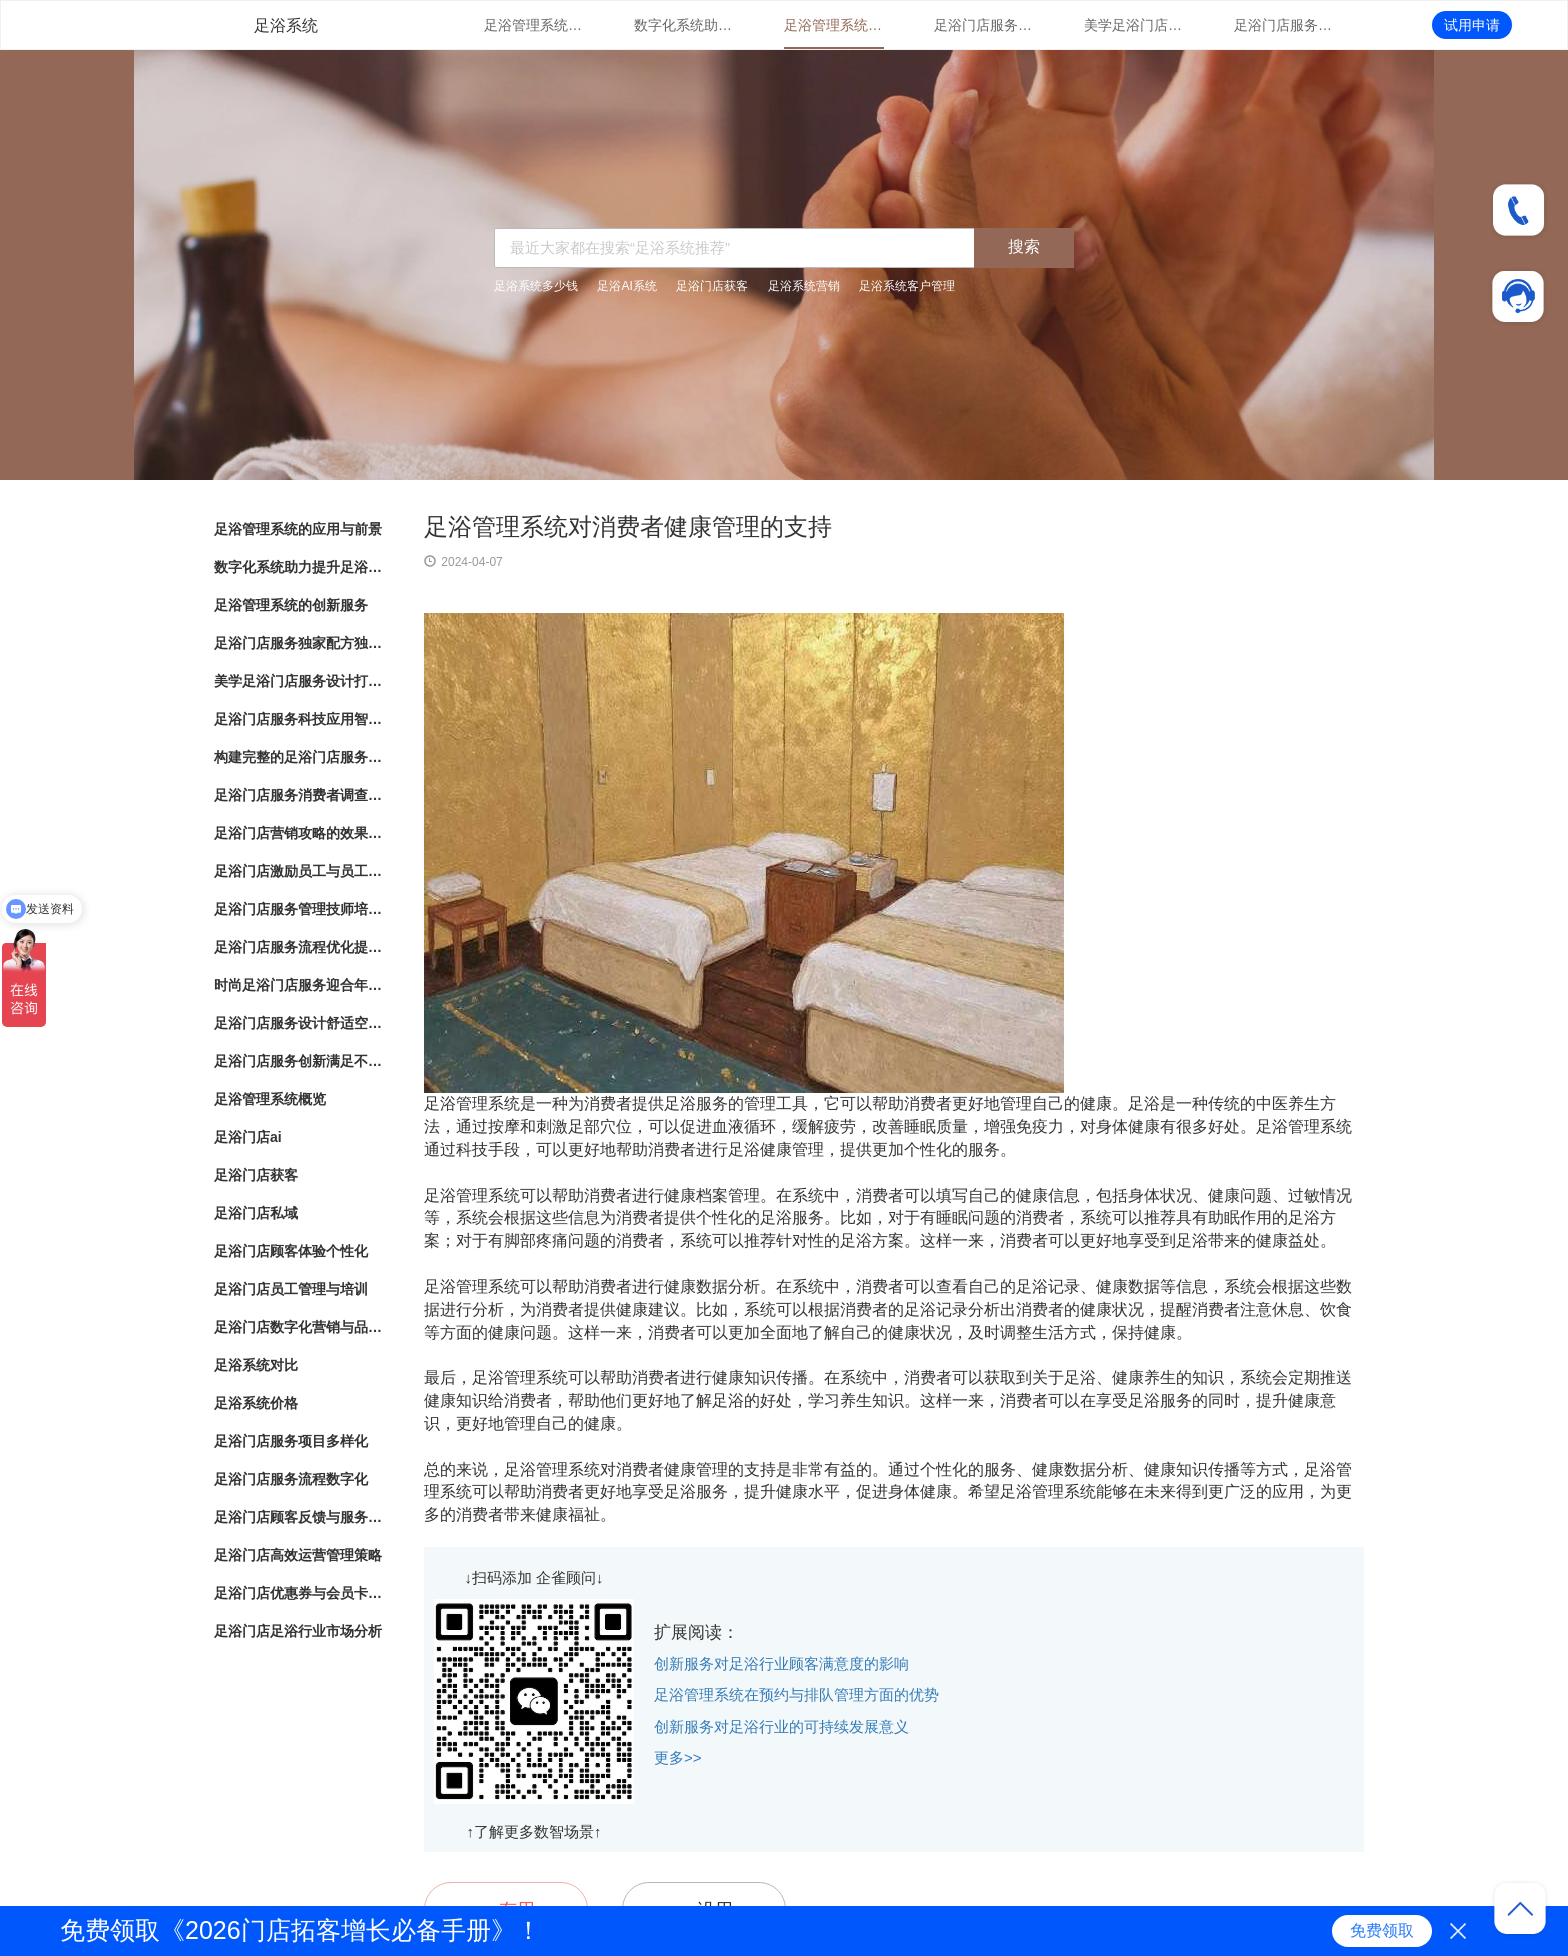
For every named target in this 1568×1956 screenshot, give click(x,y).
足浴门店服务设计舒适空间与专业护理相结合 (299, 1023)
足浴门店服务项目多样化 (291, 1441)
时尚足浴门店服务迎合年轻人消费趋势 (299, 985)
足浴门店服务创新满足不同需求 (299, 1061)
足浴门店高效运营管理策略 (298, 1555)
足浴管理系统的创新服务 (834, 25)
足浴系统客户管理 (907, 286)
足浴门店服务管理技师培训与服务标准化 (299, 909)
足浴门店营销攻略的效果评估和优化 (299, 833)
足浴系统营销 (804, 286)
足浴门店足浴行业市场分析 (298, 1631)
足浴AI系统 (626, 286)
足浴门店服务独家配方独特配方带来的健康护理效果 (984, 25)
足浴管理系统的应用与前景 (534, 25)
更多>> (678, 1757)
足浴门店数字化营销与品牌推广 (299, 1327)
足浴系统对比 (256, 1365)
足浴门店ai (248, 1137)
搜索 (1024, 246)
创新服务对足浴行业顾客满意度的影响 (781, 1663)
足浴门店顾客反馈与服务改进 (299, 1517)
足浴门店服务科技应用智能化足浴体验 (1284, 25)
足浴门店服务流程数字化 (291, 1479)
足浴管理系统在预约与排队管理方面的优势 (796, 1694)
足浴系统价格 (256, 1403)
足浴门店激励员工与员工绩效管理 (299, 871)
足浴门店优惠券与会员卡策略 (299, 1593)
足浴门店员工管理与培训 (291, 1289)
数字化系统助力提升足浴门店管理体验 (684, 25)
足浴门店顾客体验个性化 (291, 1251)
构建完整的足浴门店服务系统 (299, 757)
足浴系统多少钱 (536, 286)
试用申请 (1472, 25)
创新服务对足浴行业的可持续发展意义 (781, 1726)
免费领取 (1382, 1930)
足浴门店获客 (712, 286)
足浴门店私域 (256, 1213)
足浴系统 (286, 25)
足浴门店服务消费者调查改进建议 (299, 795)
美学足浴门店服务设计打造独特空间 (1134, 25)
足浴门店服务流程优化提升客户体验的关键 (299, 947)
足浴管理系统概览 (270, 1099)
